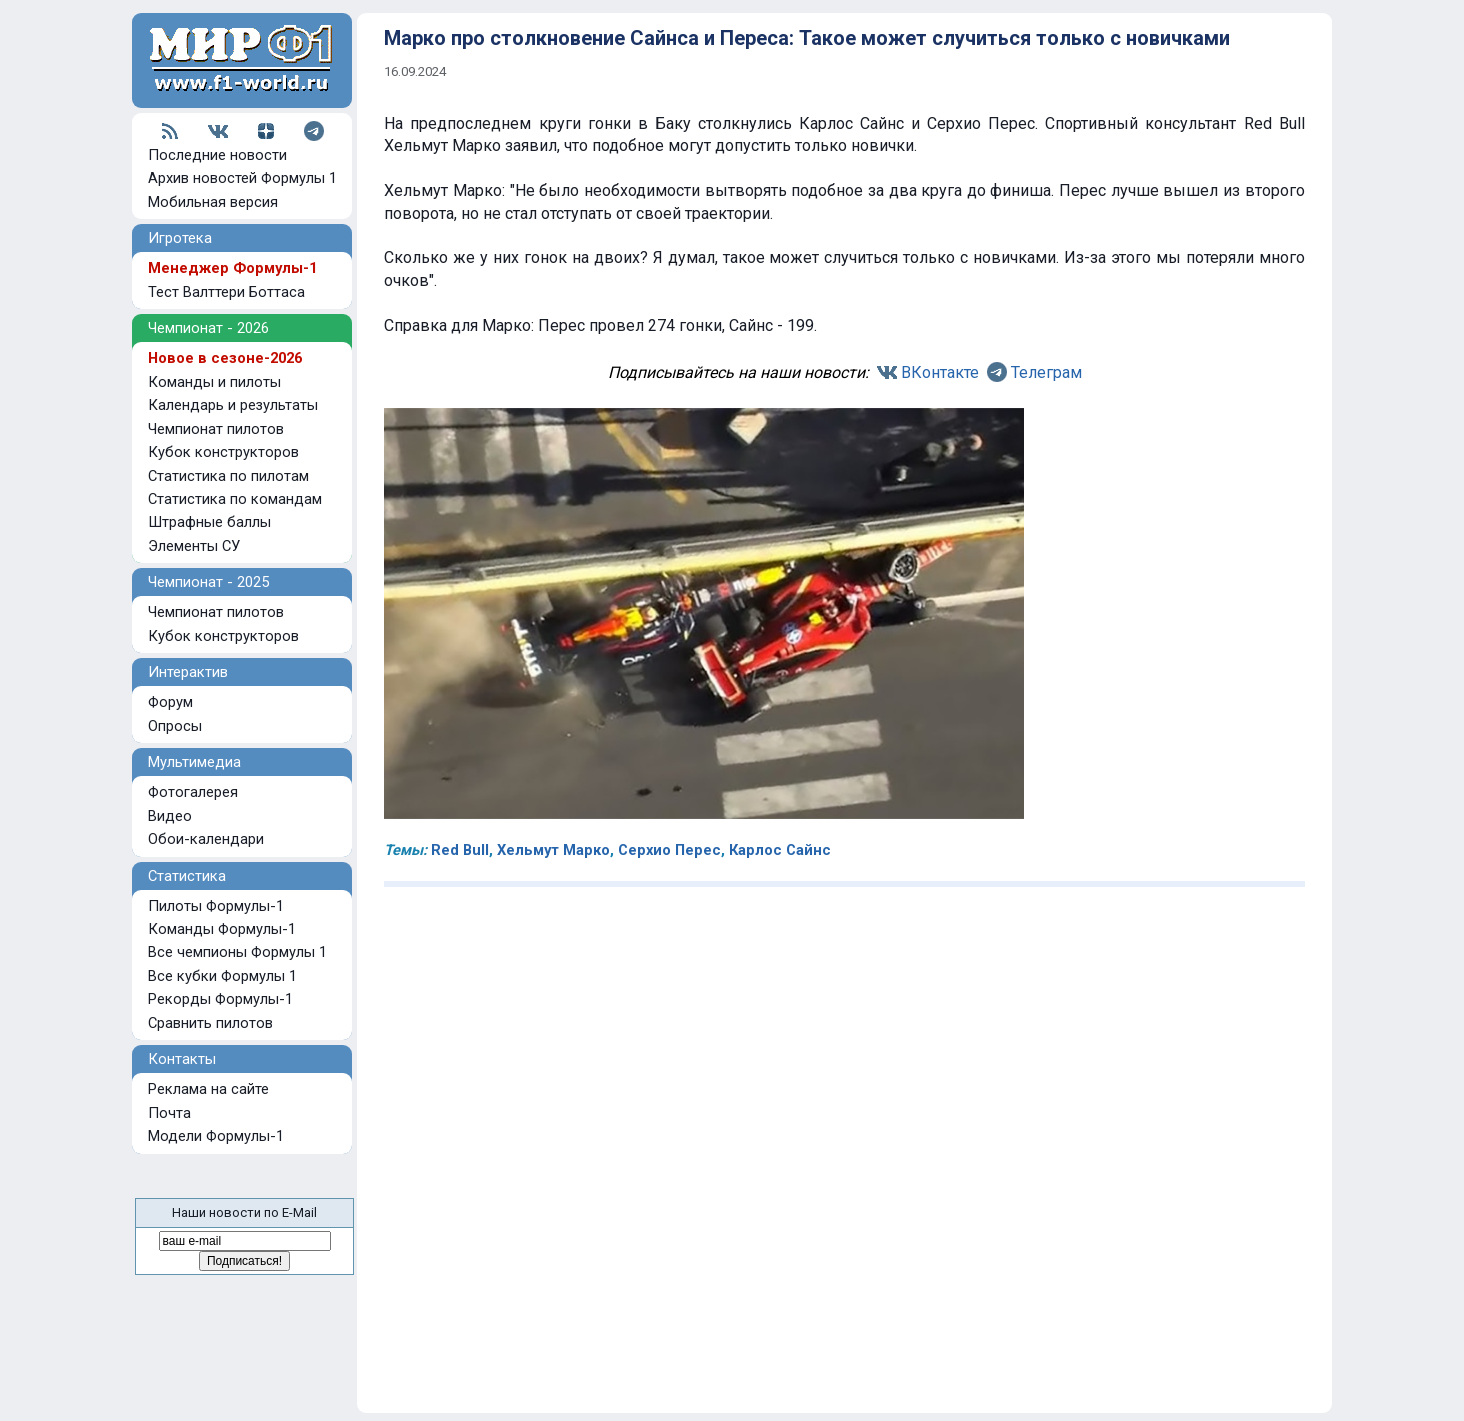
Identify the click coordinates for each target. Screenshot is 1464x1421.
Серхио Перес (669, 850)
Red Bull (460, 850)
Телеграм (1046, 372)
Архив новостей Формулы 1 (242, 178)
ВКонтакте (940, 372)
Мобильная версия (213, 202)
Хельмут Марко (553, 850)
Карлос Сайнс (780, 850)
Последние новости (217, 155)
